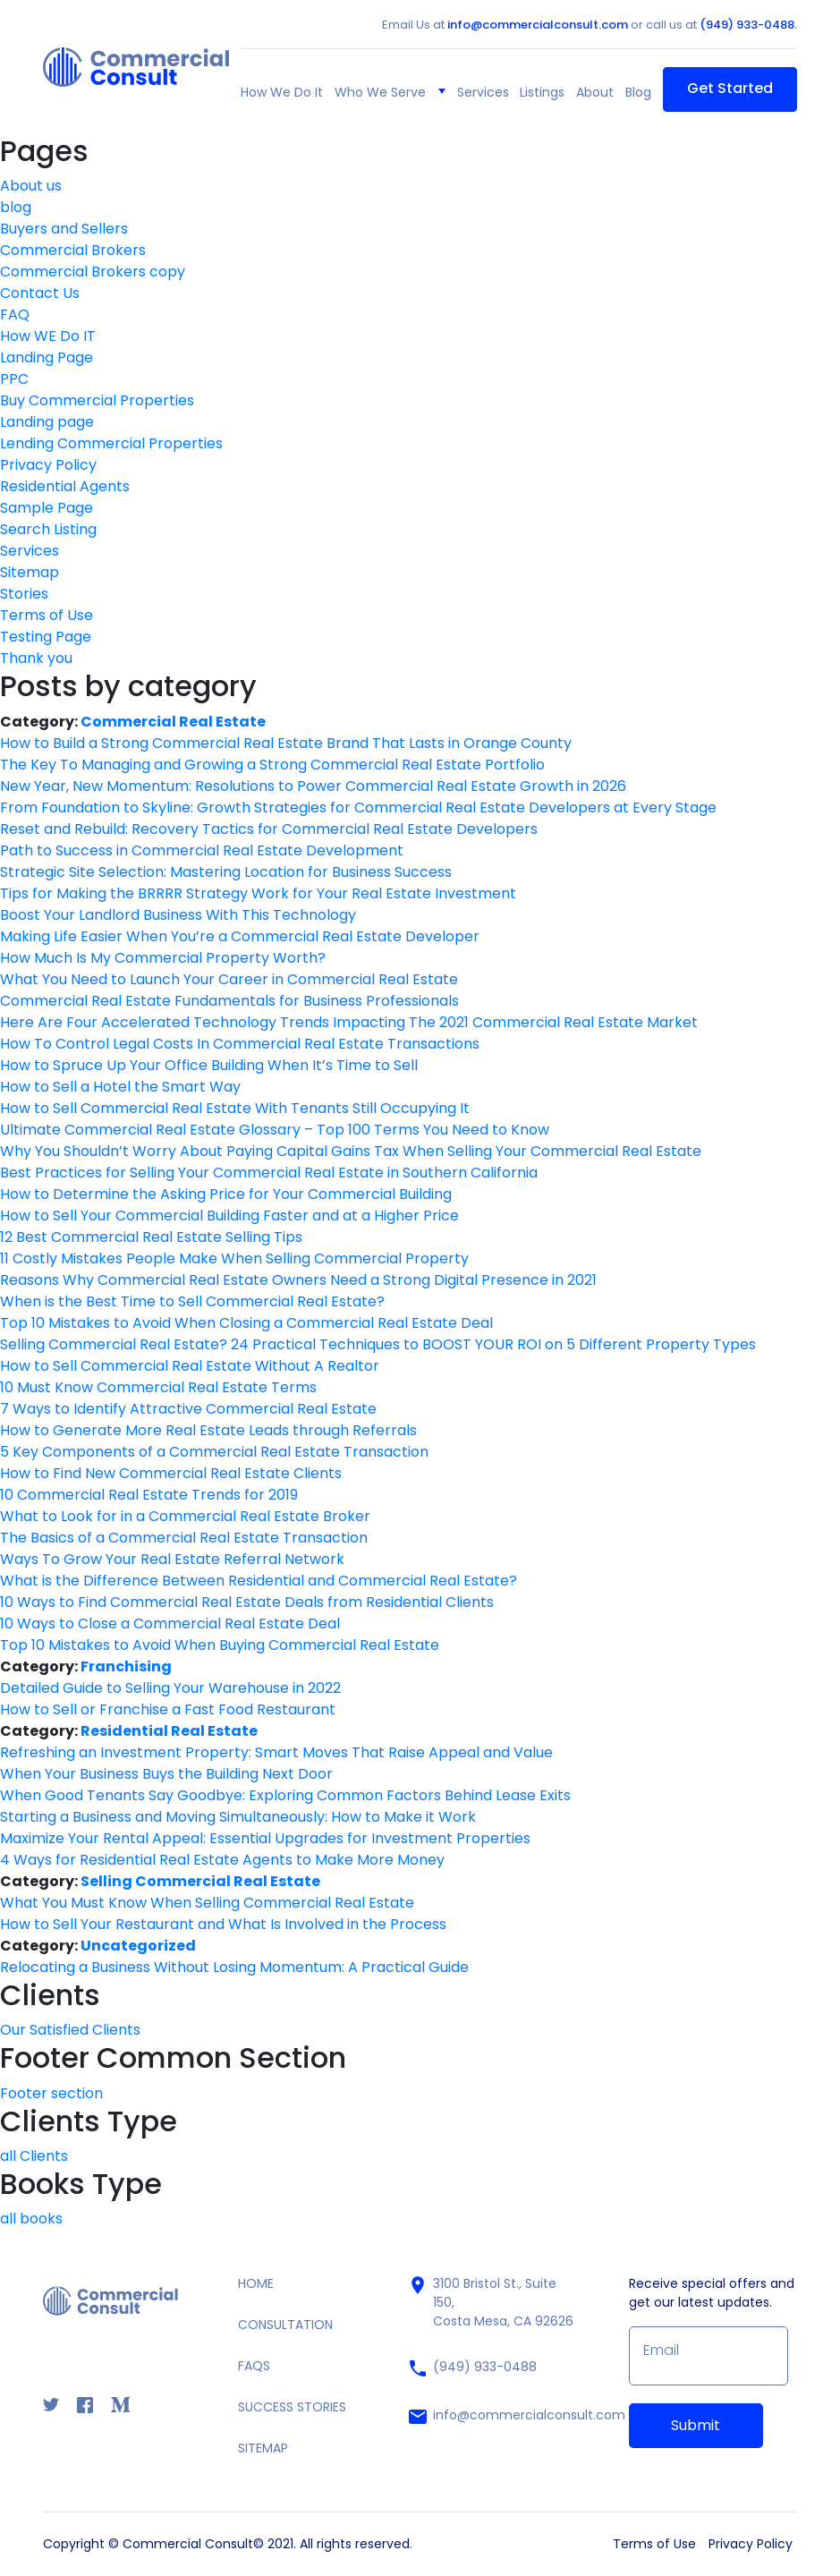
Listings (542, 92)
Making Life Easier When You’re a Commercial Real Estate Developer (239, 936)
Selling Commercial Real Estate (200, 1881)
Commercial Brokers (73, 250)
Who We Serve (380, 92)
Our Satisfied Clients (70, 2029)
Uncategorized (138, 1945)
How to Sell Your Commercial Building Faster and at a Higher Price (229, 1215)
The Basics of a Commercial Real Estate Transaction (184, 1537)
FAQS (254, 2366)
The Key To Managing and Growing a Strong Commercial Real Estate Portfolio (272, 764)
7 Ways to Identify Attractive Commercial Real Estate (188, 1409)
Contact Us (40, 293)
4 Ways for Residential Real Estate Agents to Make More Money (222, 1859)
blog (15, 207)
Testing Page (45, 636)
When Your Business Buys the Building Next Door (166, 1774)
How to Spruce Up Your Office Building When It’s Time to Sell (209, 1065)
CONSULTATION (285, 2325)
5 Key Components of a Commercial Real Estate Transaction (214, 1451)
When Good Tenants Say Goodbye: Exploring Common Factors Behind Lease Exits (285, 1795)
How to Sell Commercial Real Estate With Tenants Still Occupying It (235, 1108)
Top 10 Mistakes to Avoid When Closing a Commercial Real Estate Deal (246, 1323)
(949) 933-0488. (748, 24)
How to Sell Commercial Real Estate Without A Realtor (189, 1366)
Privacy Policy (48, 465)
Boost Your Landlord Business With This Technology (178, 915)
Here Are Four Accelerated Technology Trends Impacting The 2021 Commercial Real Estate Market (349, 1022)
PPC (14, 379)
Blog (638, 92)
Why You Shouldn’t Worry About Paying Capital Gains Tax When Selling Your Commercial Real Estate (350, 1151)
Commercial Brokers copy (92, 271)
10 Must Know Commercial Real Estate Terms (158, 1387)
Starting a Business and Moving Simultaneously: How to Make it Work (238, 1817)
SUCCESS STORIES (292, 2407)
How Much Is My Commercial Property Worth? (163, 958)
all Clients (34, 2156)
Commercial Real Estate (173, 721)
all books (31, 2218)
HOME (256, 2283)
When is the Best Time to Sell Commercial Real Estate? (192, 1301)
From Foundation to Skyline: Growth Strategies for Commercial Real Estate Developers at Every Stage (358, 807)
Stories (24, 593)
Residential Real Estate (169, 1731)
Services (483, 92)
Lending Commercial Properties (111, 443)
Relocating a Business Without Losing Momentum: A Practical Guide (234, 1967)
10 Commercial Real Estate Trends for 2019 (149, 1494)
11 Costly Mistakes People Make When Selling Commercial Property (234, 1258)
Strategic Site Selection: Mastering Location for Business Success (226, 872)
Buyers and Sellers (64, 228)
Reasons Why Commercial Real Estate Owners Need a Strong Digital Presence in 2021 (298, 1280)
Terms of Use (46, 615)
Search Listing (48, 529)
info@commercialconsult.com (537, 24)
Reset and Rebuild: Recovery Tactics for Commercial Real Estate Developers (269, 829)
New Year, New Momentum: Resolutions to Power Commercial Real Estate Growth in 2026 (313, 786)
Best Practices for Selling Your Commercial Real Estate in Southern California (269, 1172)
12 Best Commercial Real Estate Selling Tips (151, 1237)
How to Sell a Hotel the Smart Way (120, 1086)
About (595, 92)
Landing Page (46, 357)
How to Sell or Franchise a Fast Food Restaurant (167, 1709)
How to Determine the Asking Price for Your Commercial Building (226, 1194)
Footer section (51, 2093)
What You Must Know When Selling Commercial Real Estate (207, 1902)
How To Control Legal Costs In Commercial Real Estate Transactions (239, 1043)
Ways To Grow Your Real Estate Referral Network (172, 1559)
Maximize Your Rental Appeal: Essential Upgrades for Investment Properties (265, 1838)
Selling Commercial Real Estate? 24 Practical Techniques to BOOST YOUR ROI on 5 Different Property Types (378, 1344)
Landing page (47, 422)
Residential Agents (65, 486)
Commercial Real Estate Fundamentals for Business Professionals (229, 1000)
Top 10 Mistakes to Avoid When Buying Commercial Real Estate (219, 1645)
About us (31, 185)
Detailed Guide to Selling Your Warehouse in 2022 (170, 1688)
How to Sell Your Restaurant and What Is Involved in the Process (223, 1924)
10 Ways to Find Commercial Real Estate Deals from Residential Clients (247, 1602)
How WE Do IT (48, 336)
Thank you (36, 658)
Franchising (126, 1666)
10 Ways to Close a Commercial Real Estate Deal (170, 1623)
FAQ (15, 314)
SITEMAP (263, 2448)
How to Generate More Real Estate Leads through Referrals (208, 1430)
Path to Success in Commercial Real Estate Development (201, 850)
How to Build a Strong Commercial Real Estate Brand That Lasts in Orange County (286, 743)
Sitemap (29, 572)
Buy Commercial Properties (97, 400)
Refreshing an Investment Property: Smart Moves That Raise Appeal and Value (276, 1752)
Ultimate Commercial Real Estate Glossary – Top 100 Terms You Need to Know (274, 1129)
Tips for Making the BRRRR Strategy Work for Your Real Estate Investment (258, 893)
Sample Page (46, 507)
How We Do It (282, 92)
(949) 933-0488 (472, 2368)
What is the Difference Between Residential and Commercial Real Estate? (258, 1580)
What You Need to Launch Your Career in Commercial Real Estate (229, 979)
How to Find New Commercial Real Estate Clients (171, 1473)
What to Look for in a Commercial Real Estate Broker (185, 1516)
